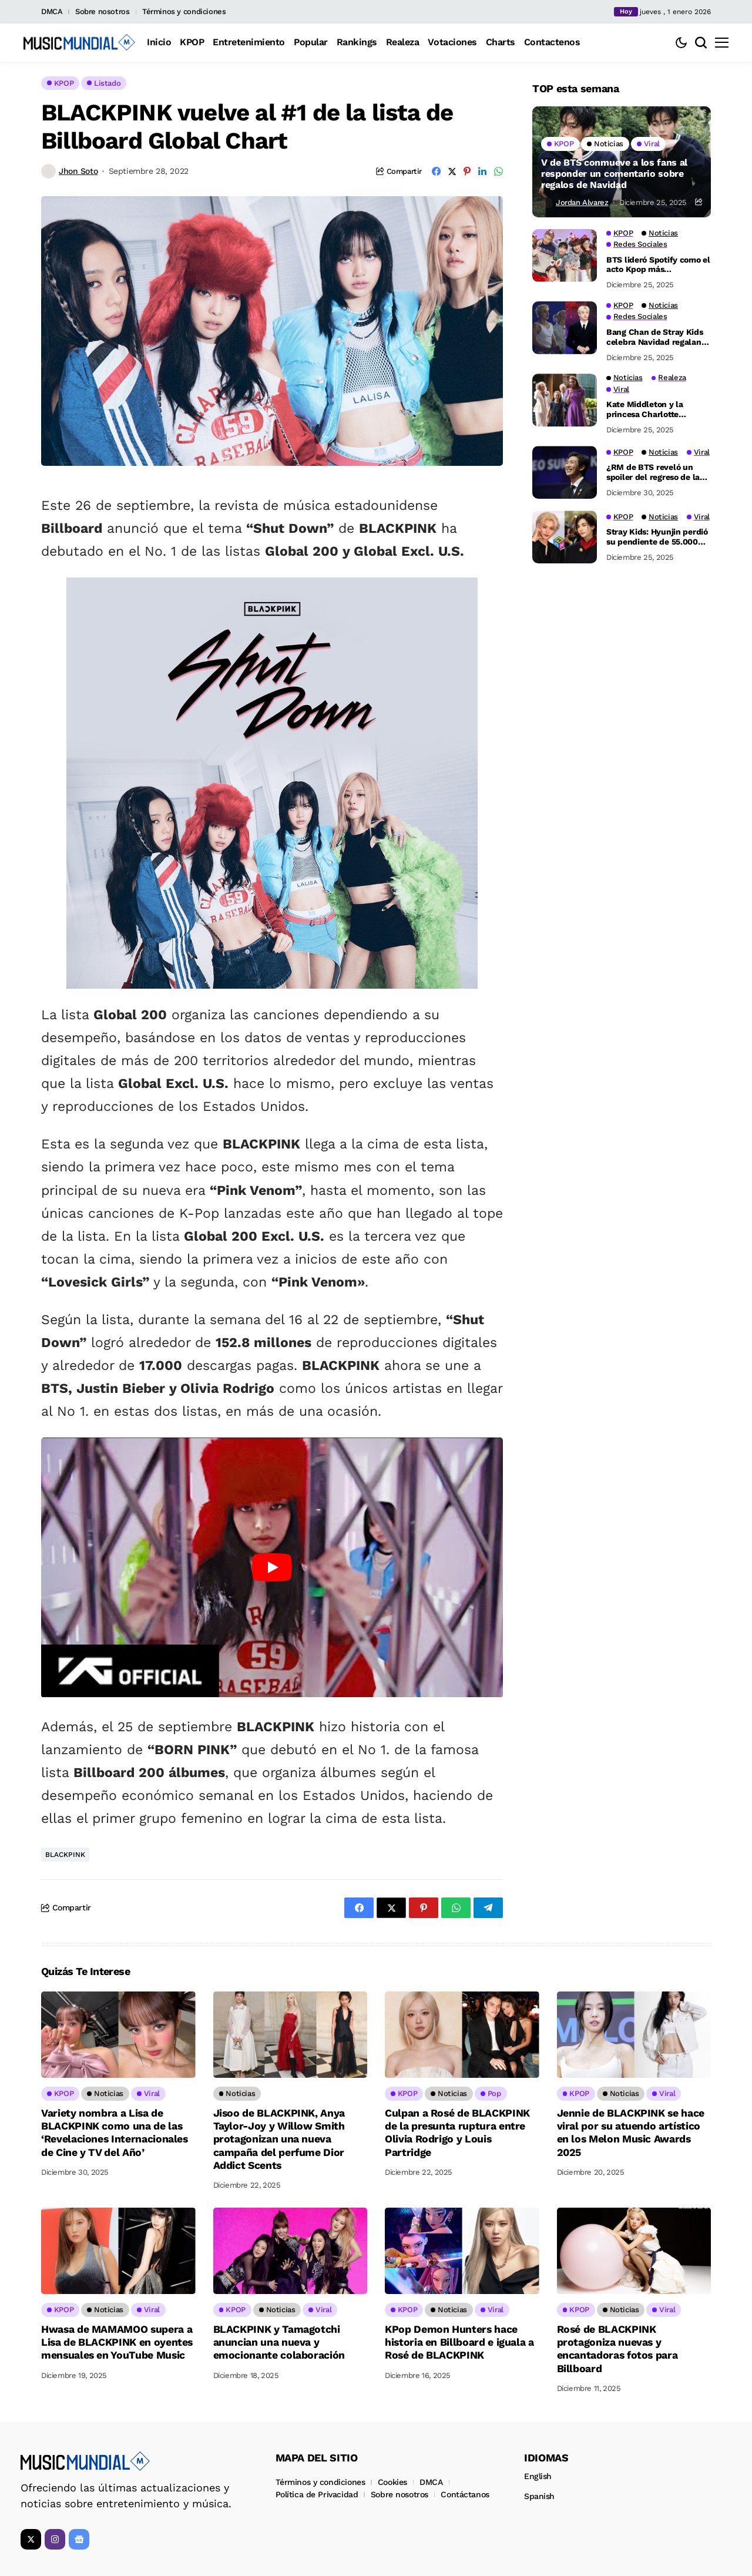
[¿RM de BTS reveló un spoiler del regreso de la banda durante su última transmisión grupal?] (564, 472)
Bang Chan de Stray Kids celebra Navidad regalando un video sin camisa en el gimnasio (658, 337)
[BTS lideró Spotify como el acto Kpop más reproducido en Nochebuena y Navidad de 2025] (564, 255)
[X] (31, 2536)
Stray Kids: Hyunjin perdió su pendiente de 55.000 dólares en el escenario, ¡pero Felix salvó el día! (657, 537)
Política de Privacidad (317, 2491)
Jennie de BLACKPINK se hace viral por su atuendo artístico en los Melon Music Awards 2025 (631, 2132)
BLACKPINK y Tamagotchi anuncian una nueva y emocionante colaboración (279, 2340)
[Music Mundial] (79, 42)
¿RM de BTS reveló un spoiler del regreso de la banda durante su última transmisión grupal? (654, 472)
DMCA (51, 11)
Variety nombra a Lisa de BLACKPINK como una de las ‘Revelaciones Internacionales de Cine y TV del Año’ (115, 2132)
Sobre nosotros (102, 11)
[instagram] (55, 2536)
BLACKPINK (65, 1854)
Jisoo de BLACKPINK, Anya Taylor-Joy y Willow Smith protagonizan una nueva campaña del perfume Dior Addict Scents (279, 2138)
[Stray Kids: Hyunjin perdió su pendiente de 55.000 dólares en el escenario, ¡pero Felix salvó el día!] (564, 537)
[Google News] (79, 2536)
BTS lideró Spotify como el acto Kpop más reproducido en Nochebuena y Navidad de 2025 (658, 265)
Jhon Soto (78, 171)
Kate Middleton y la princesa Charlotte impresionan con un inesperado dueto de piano (658, 409)
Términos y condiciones (184, 11)
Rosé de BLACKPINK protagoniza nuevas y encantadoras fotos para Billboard (618, 2346)
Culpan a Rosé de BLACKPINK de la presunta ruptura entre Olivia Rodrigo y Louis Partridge (458, 2132)
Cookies (392, 2478)
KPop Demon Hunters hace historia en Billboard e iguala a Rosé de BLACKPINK (459, 2340)
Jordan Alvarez (582, 202)
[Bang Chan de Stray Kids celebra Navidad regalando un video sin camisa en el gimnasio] (564, 327)
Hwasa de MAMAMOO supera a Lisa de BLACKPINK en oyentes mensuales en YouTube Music (117, 2340)
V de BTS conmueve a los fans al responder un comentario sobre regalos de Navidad (614, 173)
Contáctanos (465, 2491)
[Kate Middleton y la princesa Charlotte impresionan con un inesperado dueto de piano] (564, 400)
